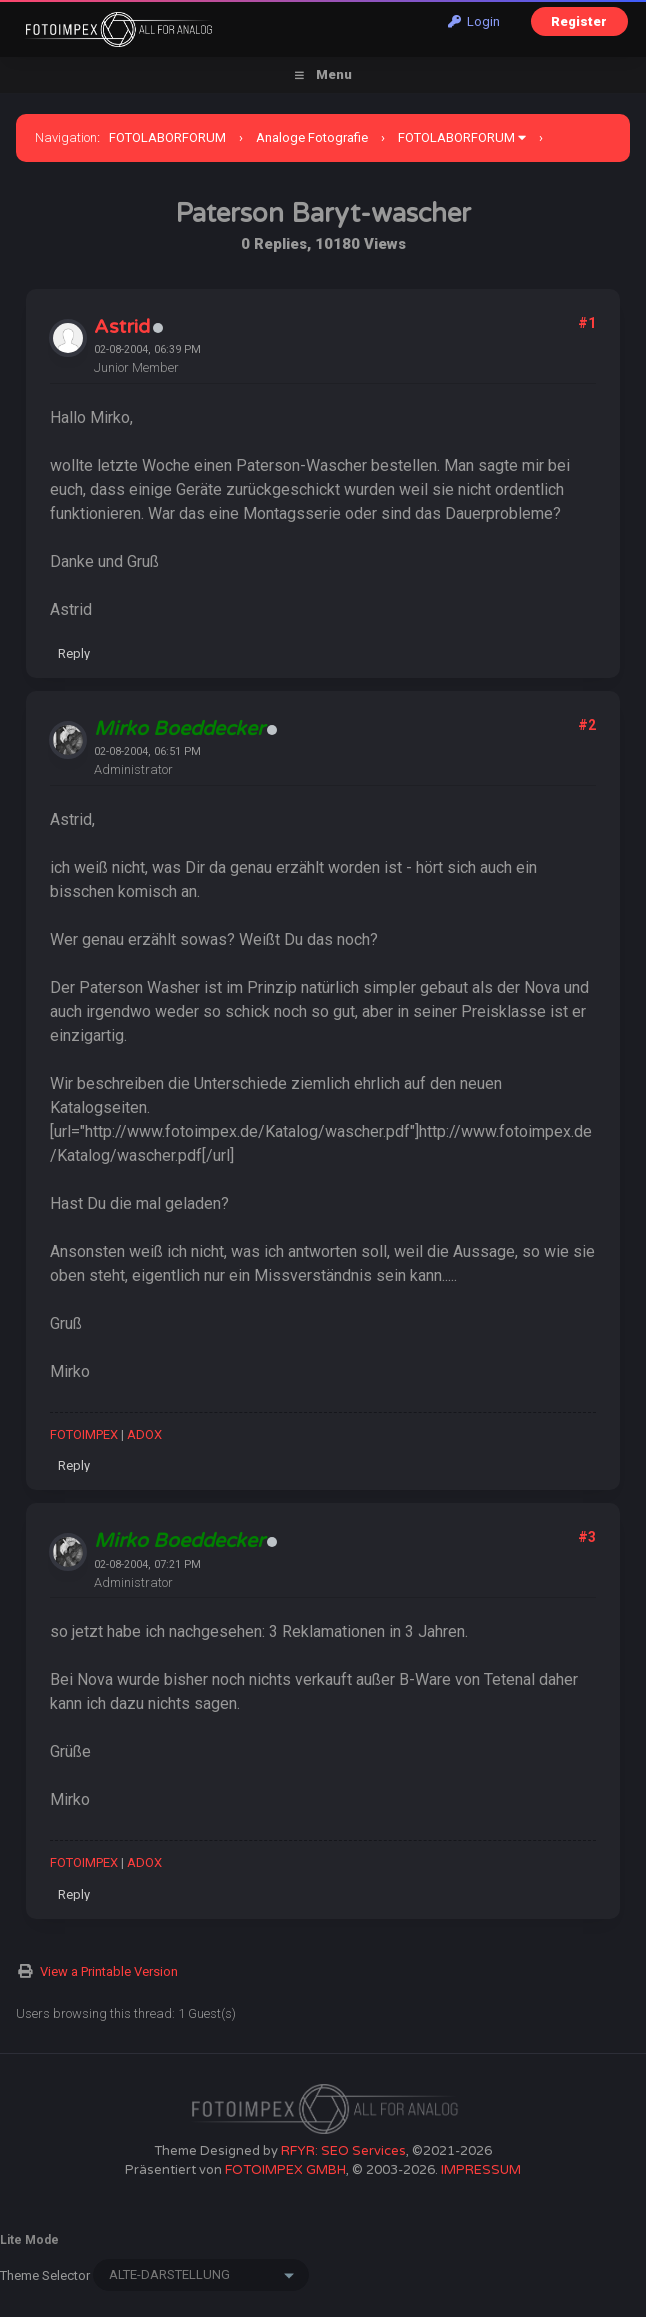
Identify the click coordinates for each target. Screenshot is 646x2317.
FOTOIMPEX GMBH (285, 2170)
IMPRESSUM (481, 2170)
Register (579, 21)
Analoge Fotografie (312, 137)
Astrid (122, 327)
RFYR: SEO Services (343, 2151)
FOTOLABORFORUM (167, 137)
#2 (587, 725)
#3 (587, 1537)
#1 (587, 323)
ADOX (144, 1434)
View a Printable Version (109, 1971)
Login (474, 21)
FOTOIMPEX (84, 1434)
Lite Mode (29, 2240)
